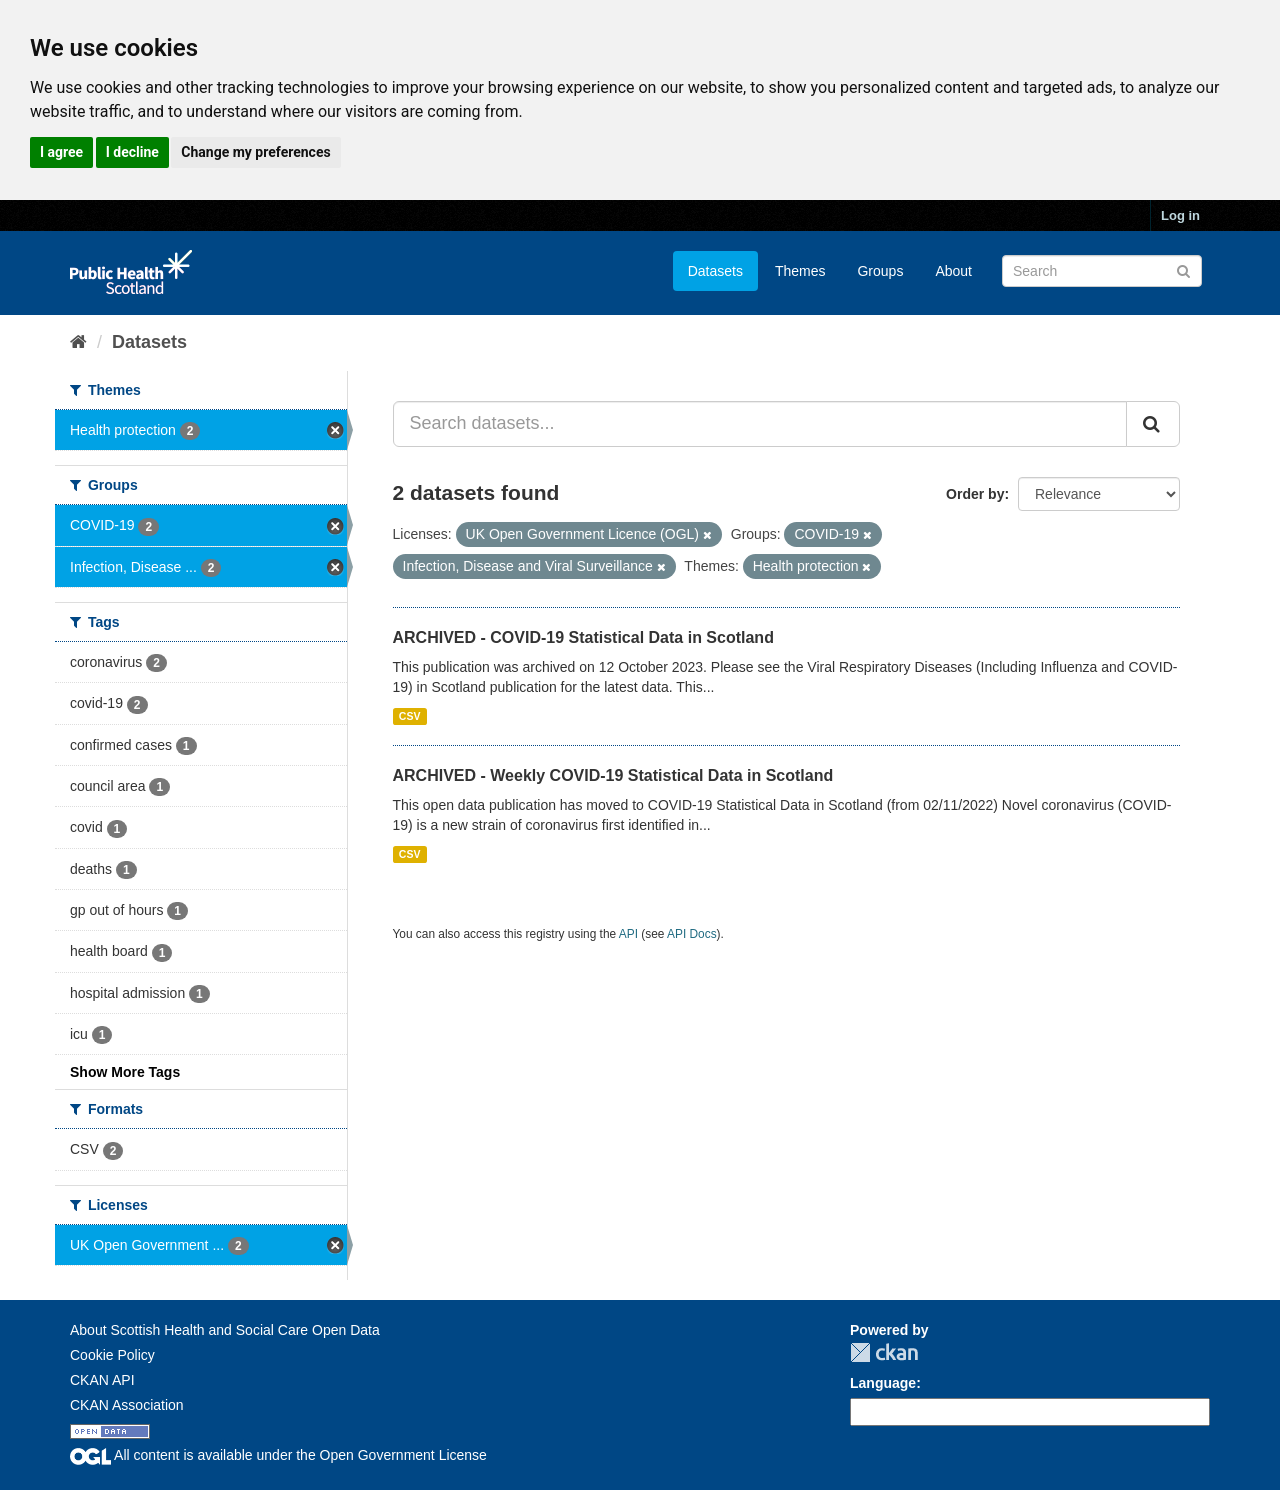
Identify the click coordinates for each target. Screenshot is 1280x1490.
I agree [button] (61, 152)
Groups (880, 271)
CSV (410, 716)
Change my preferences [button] (255, 152)
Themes (800, 271)
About (953, 271)
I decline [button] (132, 152)
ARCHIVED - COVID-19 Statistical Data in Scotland (583, 637)
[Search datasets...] (760, 424)
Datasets (715, 271)
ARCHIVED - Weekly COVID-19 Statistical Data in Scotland (613, 775)
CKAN (884, 1352)
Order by (975, 494)
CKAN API (102, 1380)
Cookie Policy (112, 1355)
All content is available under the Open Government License (278, 1455)
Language (883, 1383)
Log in (1180, 215)
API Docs (692, 934)
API (628, 934)
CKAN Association (127, 1405)
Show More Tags (125, 1072)
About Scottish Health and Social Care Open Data (225, 1330)
